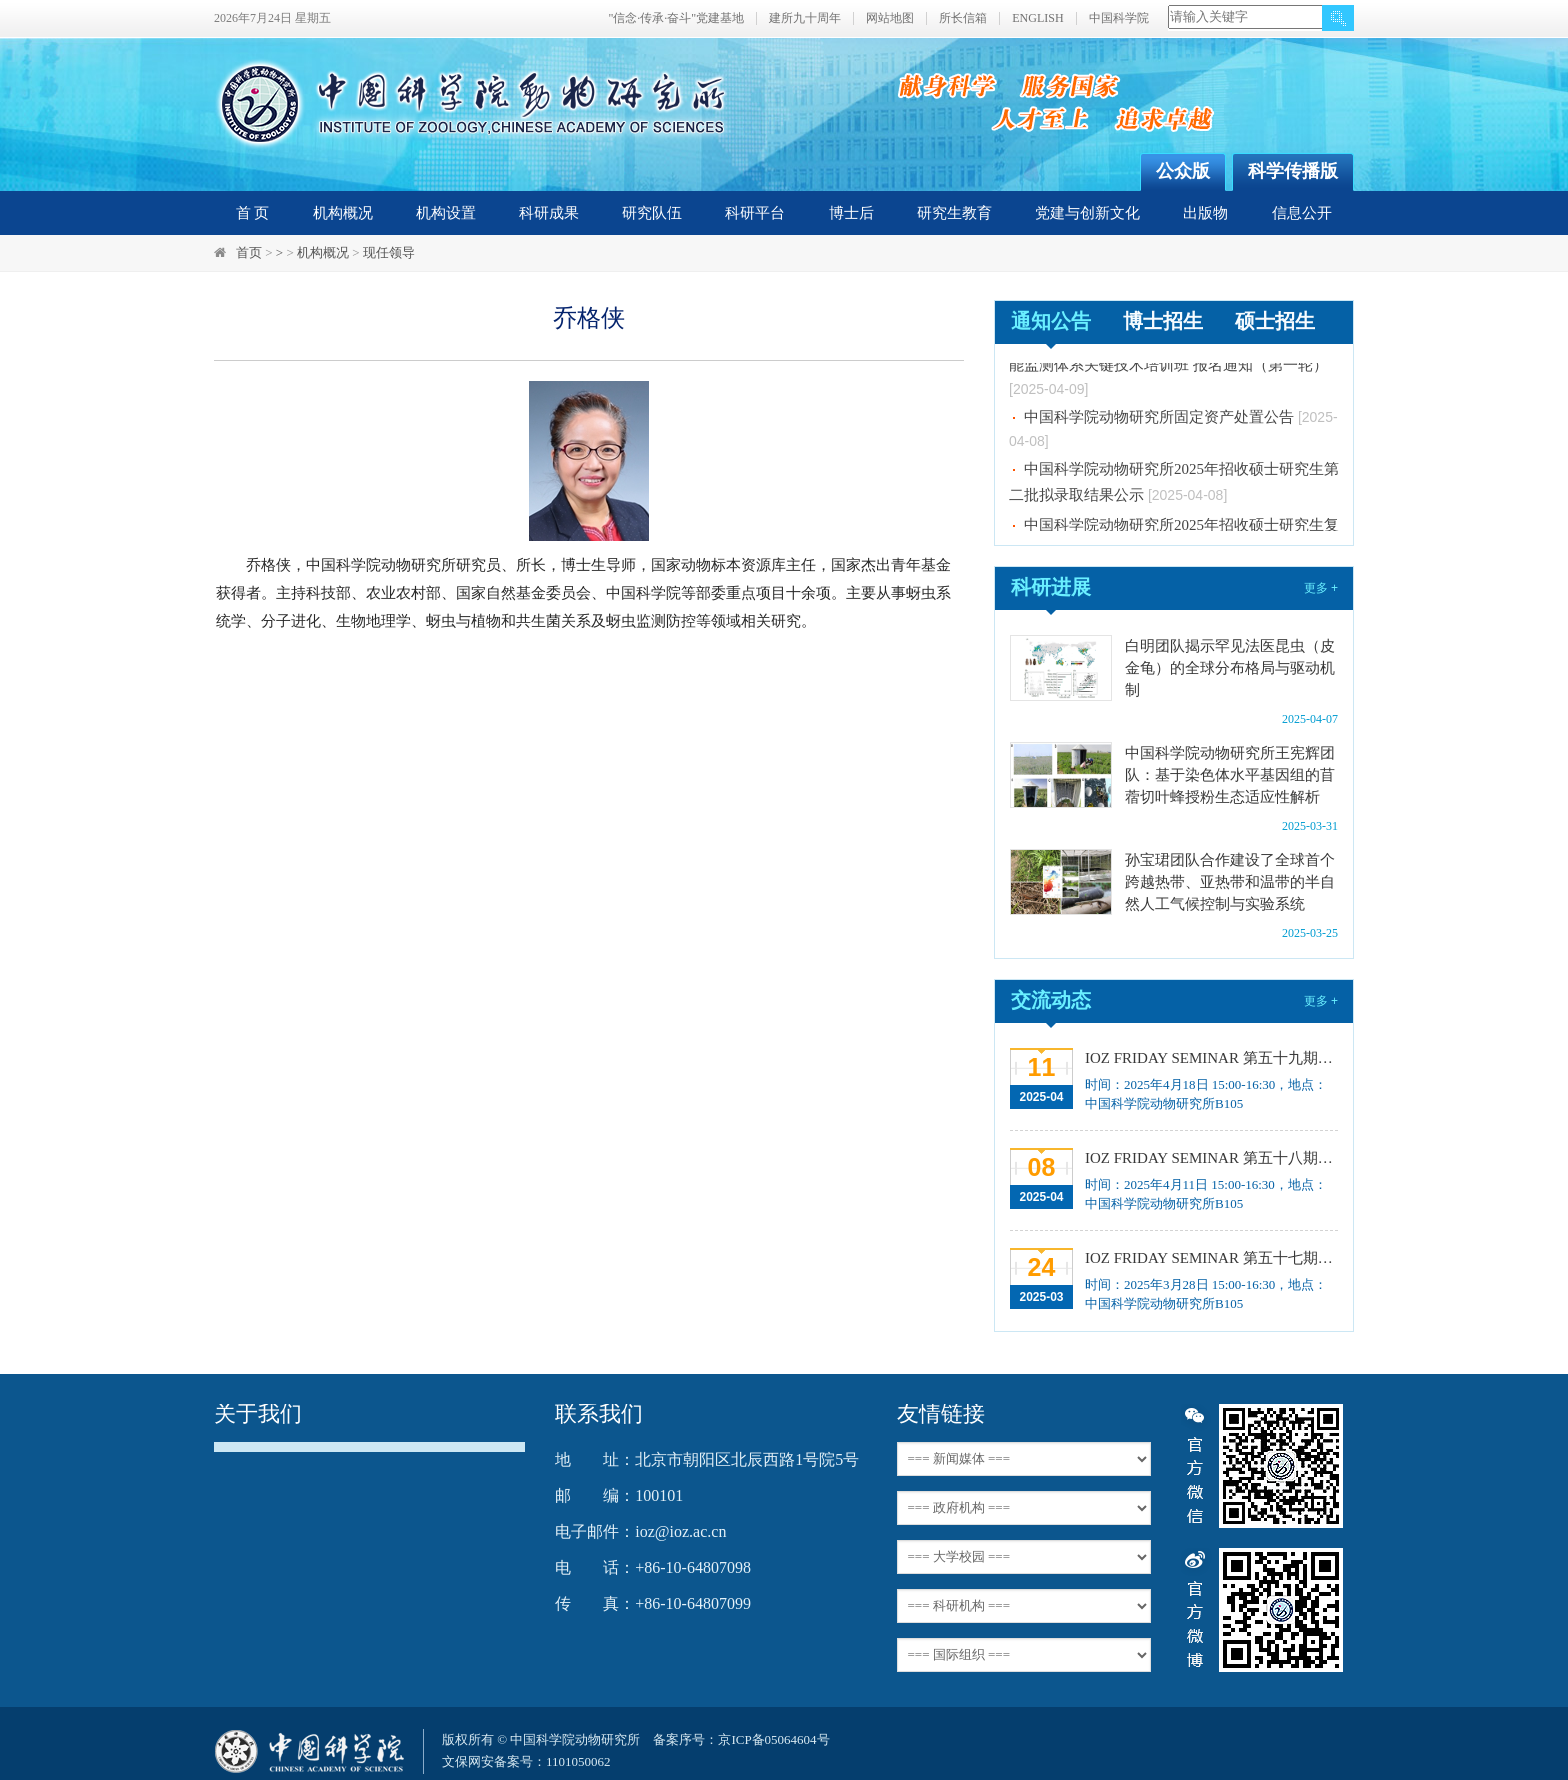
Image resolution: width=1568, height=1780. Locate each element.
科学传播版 (1293, 171)
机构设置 (446, 213)
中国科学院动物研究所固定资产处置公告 (1159, 421)
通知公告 (1051, 321)
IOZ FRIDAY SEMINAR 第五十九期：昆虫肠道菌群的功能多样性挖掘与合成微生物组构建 (1209, 1058)
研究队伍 (652, 213)
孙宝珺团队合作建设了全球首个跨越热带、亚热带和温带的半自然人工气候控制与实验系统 (1230, 882)
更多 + (1321, 588)
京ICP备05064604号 (773, 1739)
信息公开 (1302, 213)
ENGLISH (1037, 18)
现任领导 (389, 252)
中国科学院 (1119, 18)
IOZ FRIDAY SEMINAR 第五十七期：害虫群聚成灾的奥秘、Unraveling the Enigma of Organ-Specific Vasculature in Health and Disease (1209, 1258)
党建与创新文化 (1087, 213)
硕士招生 (1275, 321)
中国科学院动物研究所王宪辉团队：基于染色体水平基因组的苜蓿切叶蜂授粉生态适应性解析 (1230, 775)
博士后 (851, 213)
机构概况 (343, 213)
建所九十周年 (805, 18)
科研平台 (755, 213)
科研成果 (549, 213)
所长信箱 (963, 18)
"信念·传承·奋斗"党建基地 (676, 18)
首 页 (253, 213)
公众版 (1183, 171)
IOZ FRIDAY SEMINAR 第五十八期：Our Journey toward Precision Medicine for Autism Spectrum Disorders (1209, 1158)
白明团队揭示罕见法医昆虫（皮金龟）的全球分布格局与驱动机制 (1230, 668)
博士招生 (1163, 321)
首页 (249, 252)
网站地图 (890, 18)
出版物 (1205, 213)
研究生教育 (954, 213)
